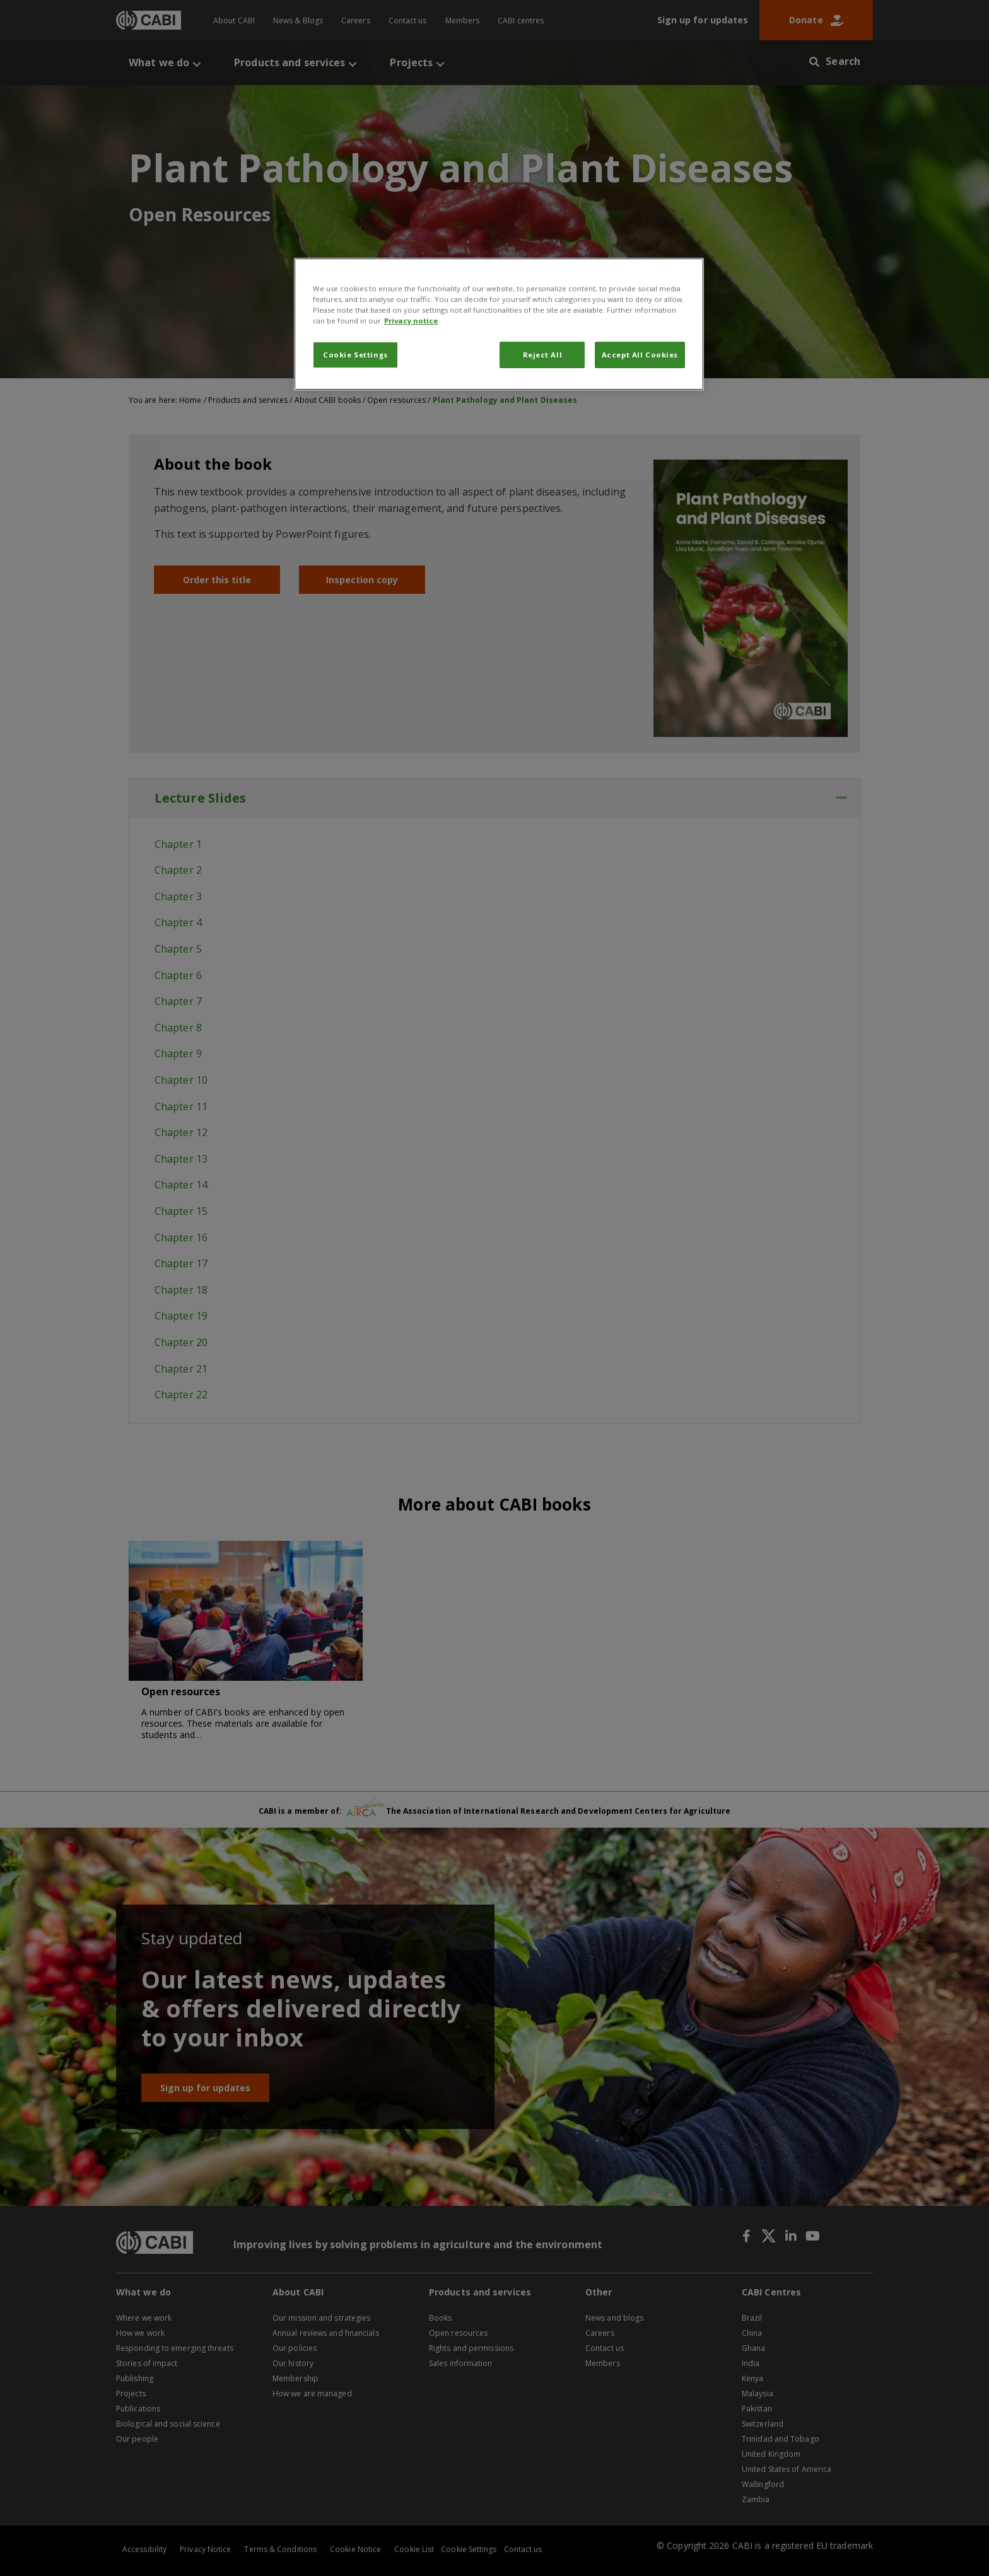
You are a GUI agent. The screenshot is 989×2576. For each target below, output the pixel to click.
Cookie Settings (355, 354)
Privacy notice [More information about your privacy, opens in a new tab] (411, 320)
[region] (499, 324)
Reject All (543, 354)
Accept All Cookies (640, 354)
